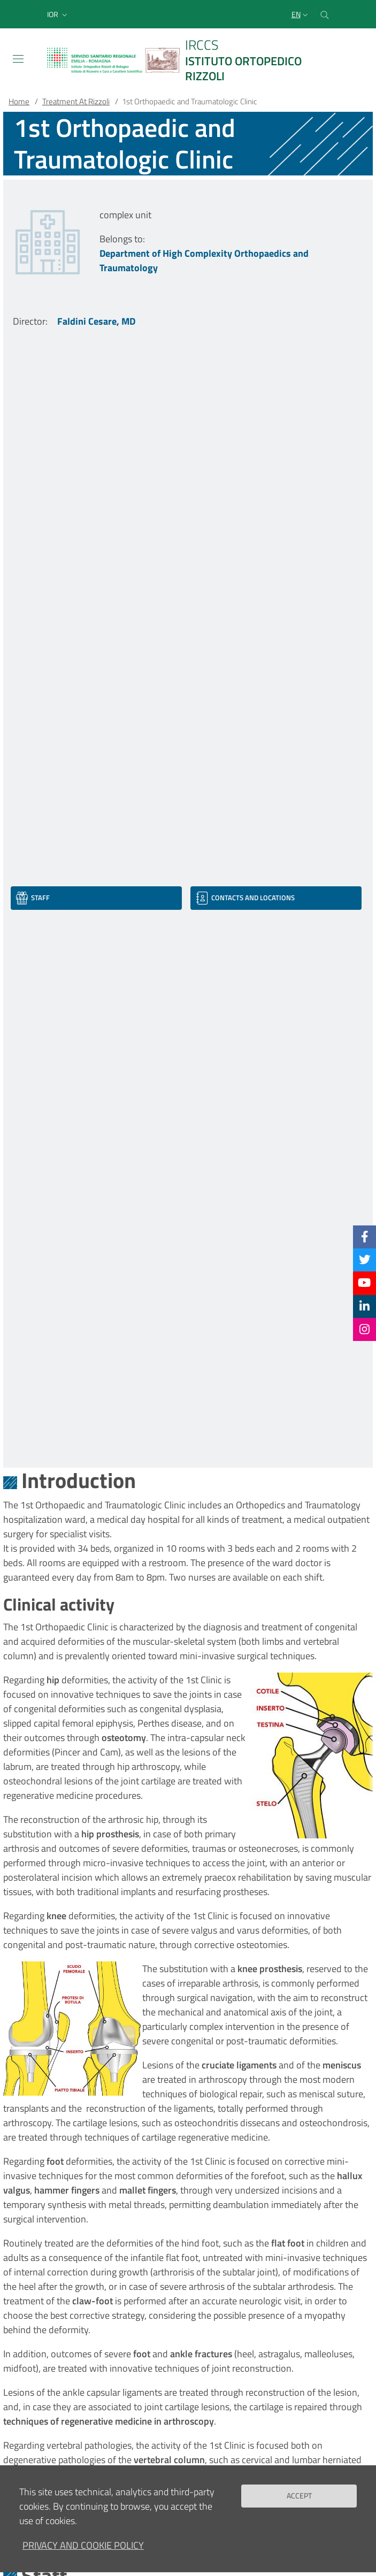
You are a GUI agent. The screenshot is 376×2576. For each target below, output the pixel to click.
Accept (299, 2500)
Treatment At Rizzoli (76, 101)
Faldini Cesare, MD (96, 321)
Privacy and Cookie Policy (83, 2550)
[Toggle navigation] (18, 58)
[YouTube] (364, 1282)
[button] (58, 14)
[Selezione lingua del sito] (301, 14)
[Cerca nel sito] (324, 14)
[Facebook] (365, 1236)
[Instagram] (364, 1329)
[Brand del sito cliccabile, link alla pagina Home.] (188, 60)
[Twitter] (365, 1259)
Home (19, 101)
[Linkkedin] (364, 1306)
